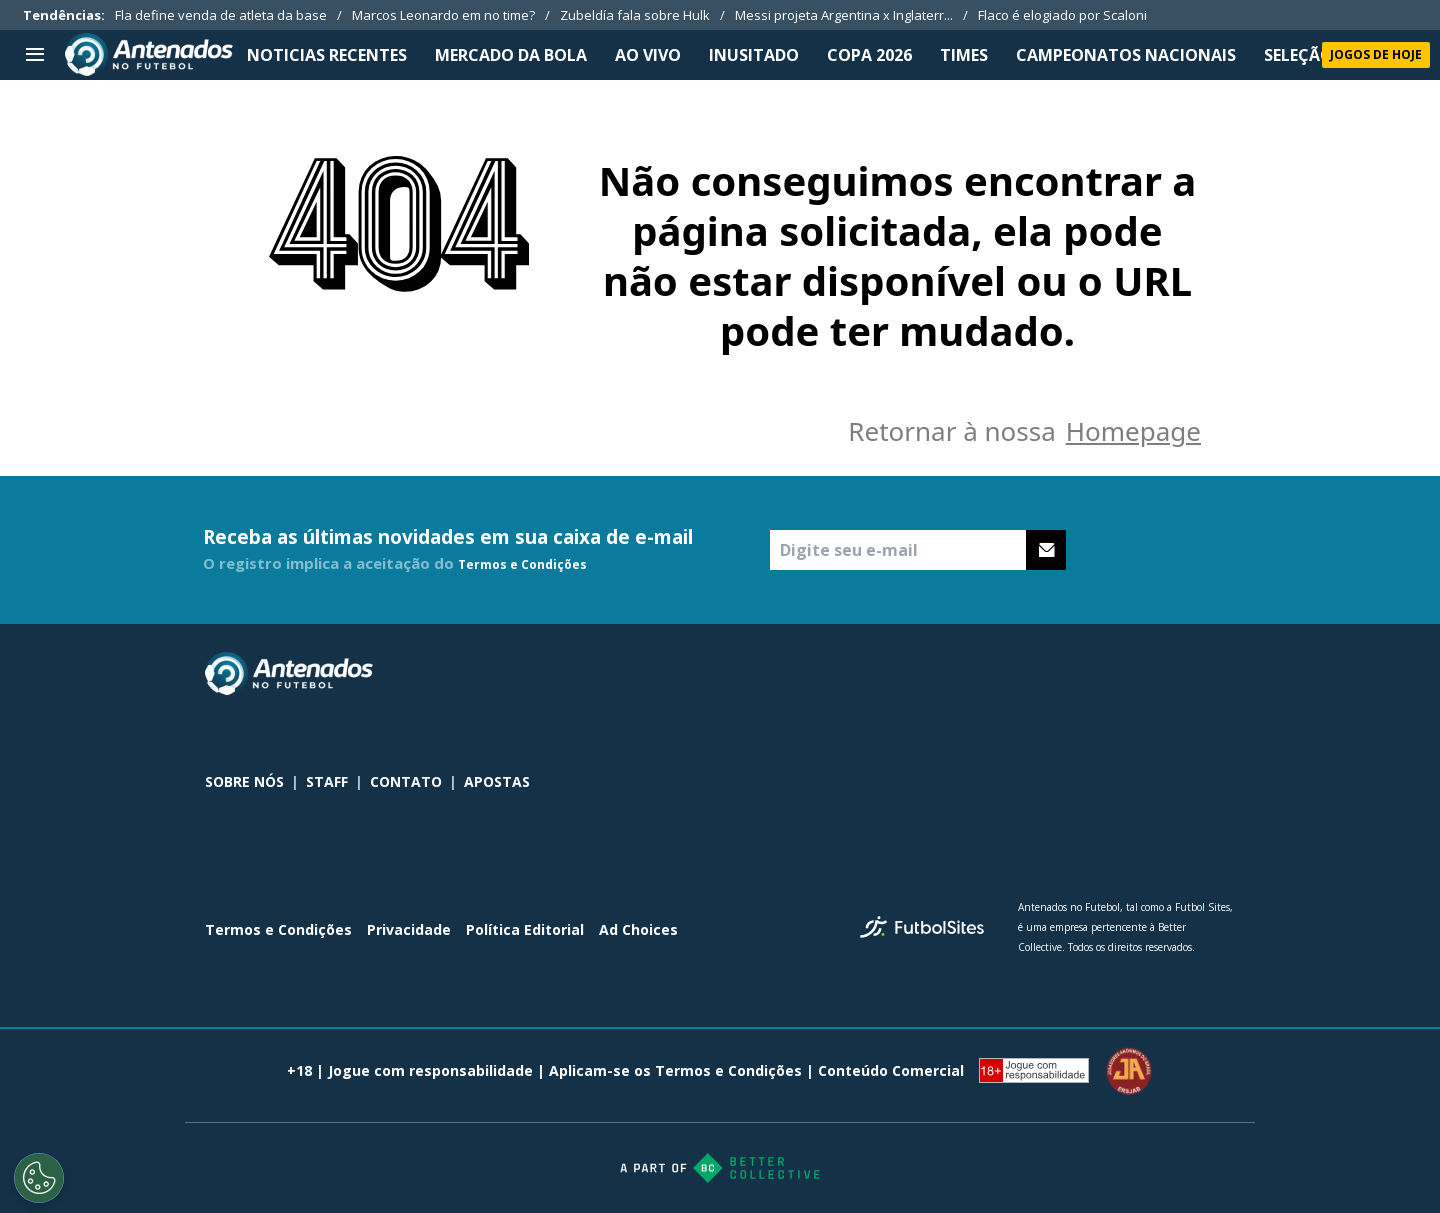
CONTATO (406, 781)
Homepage (1133, 431)
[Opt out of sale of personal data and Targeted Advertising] (39, 1178)
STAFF (327, 781)
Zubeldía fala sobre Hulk (635, 15)
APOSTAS (497, 781)
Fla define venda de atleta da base (221, 15)
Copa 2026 (869, 55)
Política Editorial (525, 929)
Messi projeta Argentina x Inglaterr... (844, 15)
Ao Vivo (648, 55)
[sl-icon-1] (1135, 674)
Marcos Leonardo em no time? (443, 15)
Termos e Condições (522, 564)
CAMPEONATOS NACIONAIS (1126, 55)
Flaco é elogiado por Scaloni (1062, 15)
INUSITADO (754, 55)
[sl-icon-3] (1223, 674)
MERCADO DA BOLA (511, 55)
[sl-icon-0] (1091, 674)
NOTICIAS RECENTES (327, 55)
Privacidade (409, 929)
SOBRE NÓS (244, 781)
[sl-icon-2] (1179, 674)
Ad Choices (638, 929)
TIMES (964, 55)
